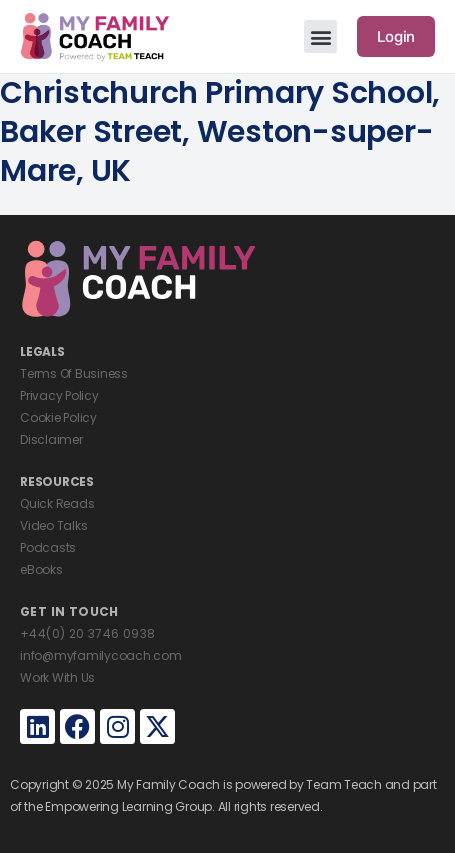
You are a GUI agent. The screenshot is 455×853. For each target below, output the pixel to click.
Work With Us (57, 677)
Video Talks (53, 525)
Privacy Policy (59, 395)
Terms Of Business (74, 373)
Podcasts (48, 547)
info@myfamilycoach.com (101, 655)
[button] (320, 36)
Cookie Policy (58, 417)
